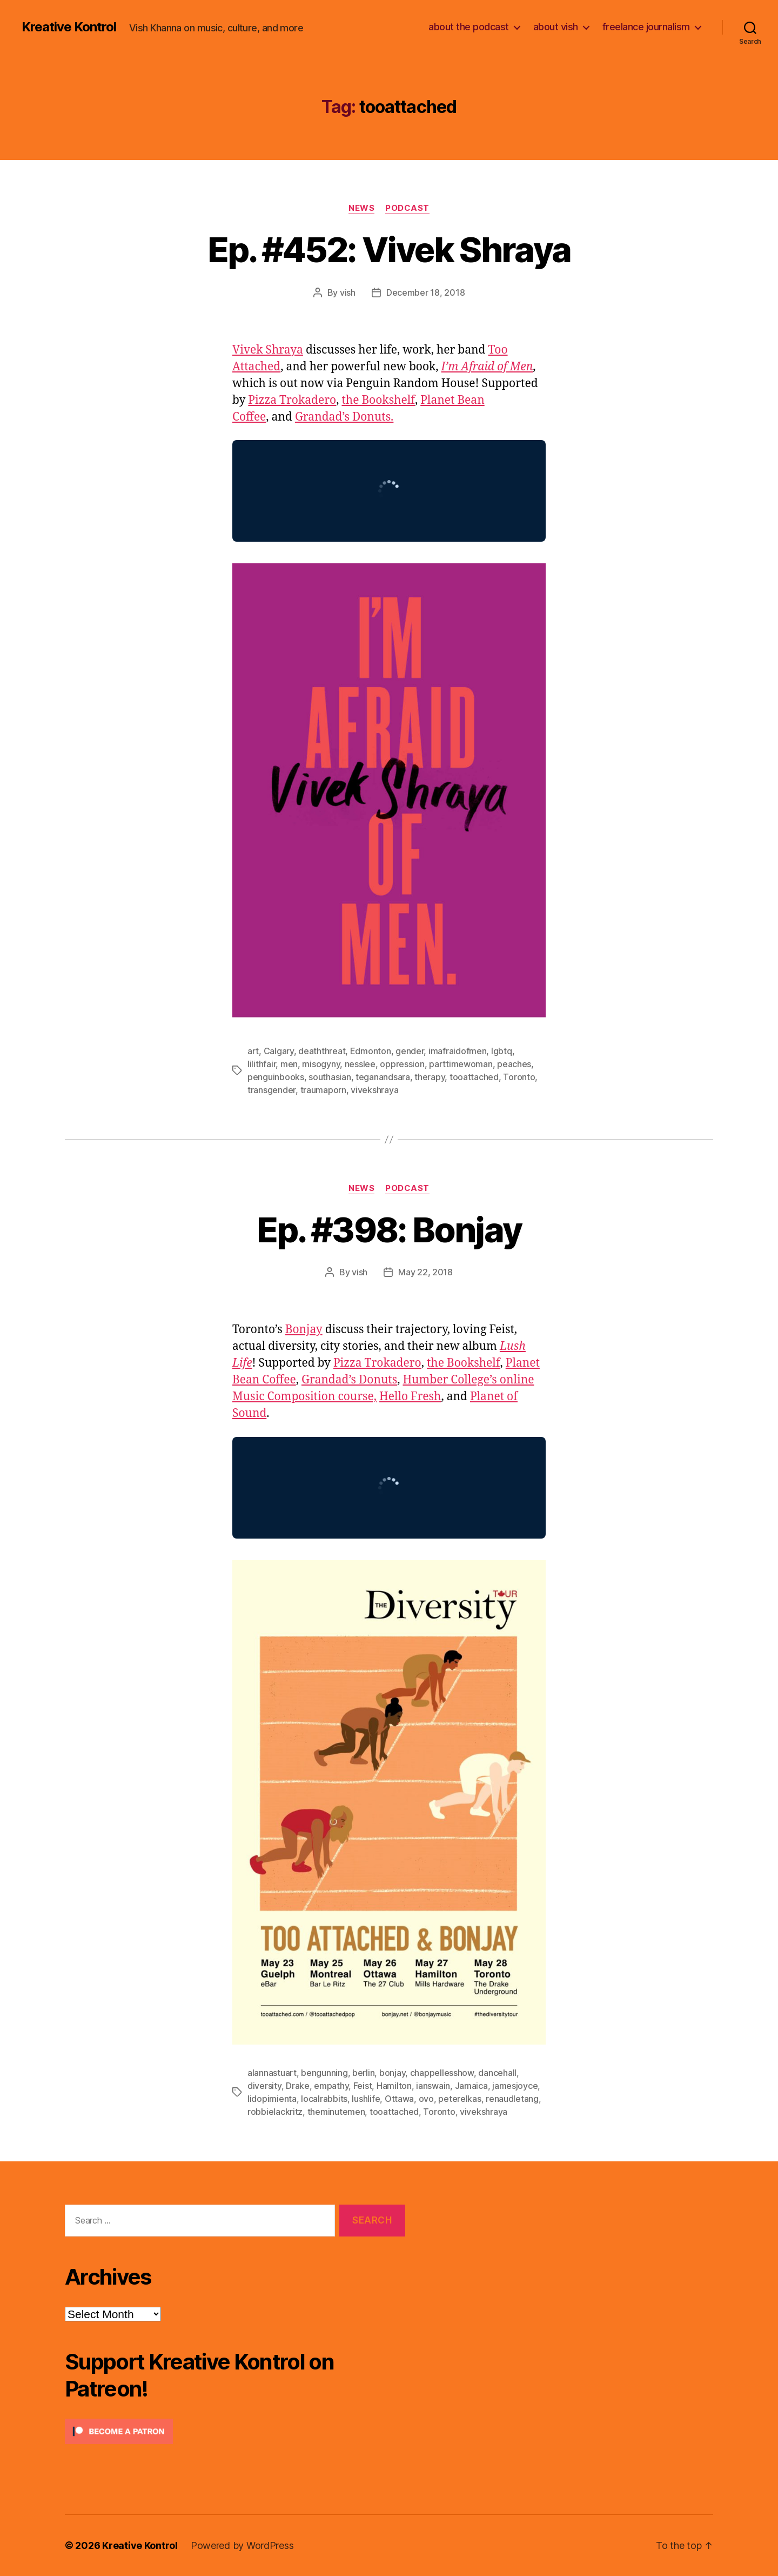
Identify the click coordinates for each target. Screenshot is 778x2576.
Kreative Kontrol (69, 27)
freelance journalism (646, 26)
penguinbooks (275, 1076)
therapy (429, 1076)
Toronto (519, 1076)
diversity (264, 2085)
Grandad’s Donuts (349, 1380)
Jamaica (471, 2085)
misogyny (321, 1064)
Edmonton (370, 1051)
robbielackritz (275, 2111)
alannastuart (272, 2072)
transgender (271, 1089)
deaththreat (321, 1051)
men (289, 1064)
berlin (363, 2072)
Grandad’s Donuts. (344, 417)
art (253, 1051)
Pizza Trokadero (292, 400)
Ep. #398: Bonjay (389, 1229)
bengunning (324, 2072)
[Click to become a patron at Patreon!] (235, 2431)
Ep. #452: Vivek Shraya (389, 249)
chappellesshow (442, 2072)
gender (409, 1051)
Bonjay (304, 1329)
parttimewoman (461, 1064)
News (361, 208)
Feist (362, 2085)
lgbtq (501, 1051)
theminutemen (336, 2111)
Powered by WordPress (242, 2545)
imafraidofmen (457, 1051)
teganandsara (383, 1076)
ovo (426, 2098)
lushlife (366, 2098)
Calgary (279, 1051)
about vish (555, 26)
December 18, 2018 (425, 292)
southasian (329, 1076)
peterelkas (459, 2098)
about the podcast (468, 26)
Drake (298, 2085)
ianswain (433, 2085)
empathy (331, 2085)
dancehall (497, 2072)
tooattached (474, 1076)
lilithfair (261, 1064)
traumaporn (323, 1089)
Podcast (407, 208)
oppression (402, 1064)
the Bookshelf (378, 400)
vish (348, 292)
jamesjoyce (515, 2085)
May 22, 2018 (425, 1272)
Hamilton (394, 2085)
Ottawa (399, 2098)
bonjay (392, 2072)
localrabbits (324, 2098)
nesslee (360, 1064)
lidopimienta (272, 2098)
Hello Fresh (410, 1396)
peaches (514, 1064)
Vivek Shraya (267, 350)
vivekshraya (374, 1089)
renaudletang (512, 2098)
